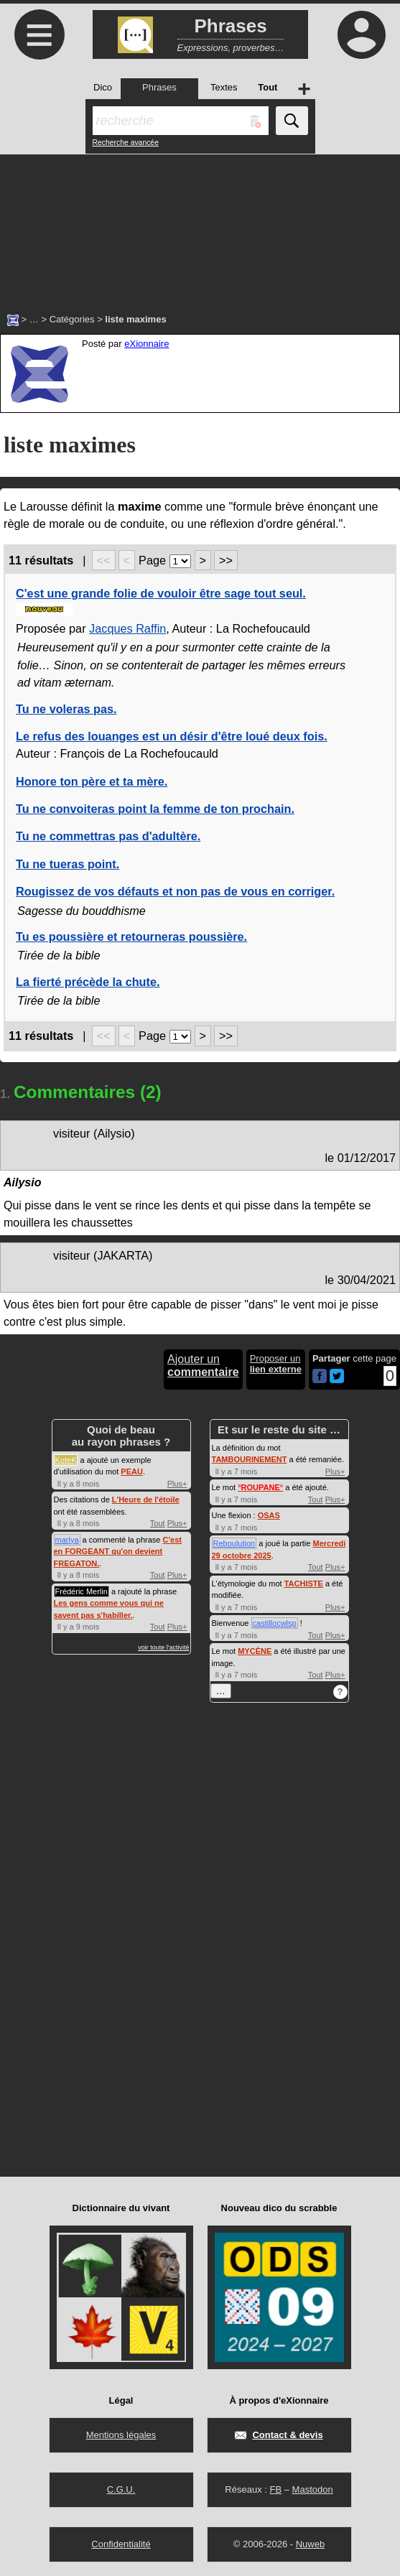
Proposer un (276, 1364)
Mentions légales (121, 2434)
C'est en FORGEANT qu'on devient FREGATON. (118, 1551)
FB (275, 2489)
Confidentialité (120, 2544)
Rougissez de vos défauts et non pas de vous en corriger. (175, 891)
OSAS (269, 1515)
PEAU (132, 1471)
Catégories (72, 319)
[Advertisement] (200, 226)
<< (104, 560)
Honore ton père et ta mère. (91, 781)
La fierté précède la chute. (88, 981)
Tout (157, 1523)
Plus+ (177, 1483)
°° (260, 1487)
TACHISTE (303, 1583)
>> (226, 560)
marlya (67, 1539)
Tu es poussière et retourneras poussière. (131, 936)
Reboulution (234, 1543)
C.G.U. (121, 2489)
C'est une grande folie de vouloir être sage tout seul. (161, 593)
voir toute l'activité (163, 1647)
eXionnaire (146, 343)
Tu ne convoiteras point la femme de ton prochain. (155, 808)
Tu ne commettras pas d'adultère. (108, 835)
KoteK (66, 1460)
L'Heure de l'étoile (146, 1499)
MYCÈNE (254, 1651)
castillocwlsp (275, 1623)
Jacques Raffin (127, 628)
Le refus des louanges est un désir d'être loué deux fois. (171, 736)
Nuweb (310, 2544)
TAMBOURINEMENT (249, 1459)
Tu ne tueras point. (67, 863)
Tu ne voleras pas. (66, 708)
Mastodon (312, 2489)
